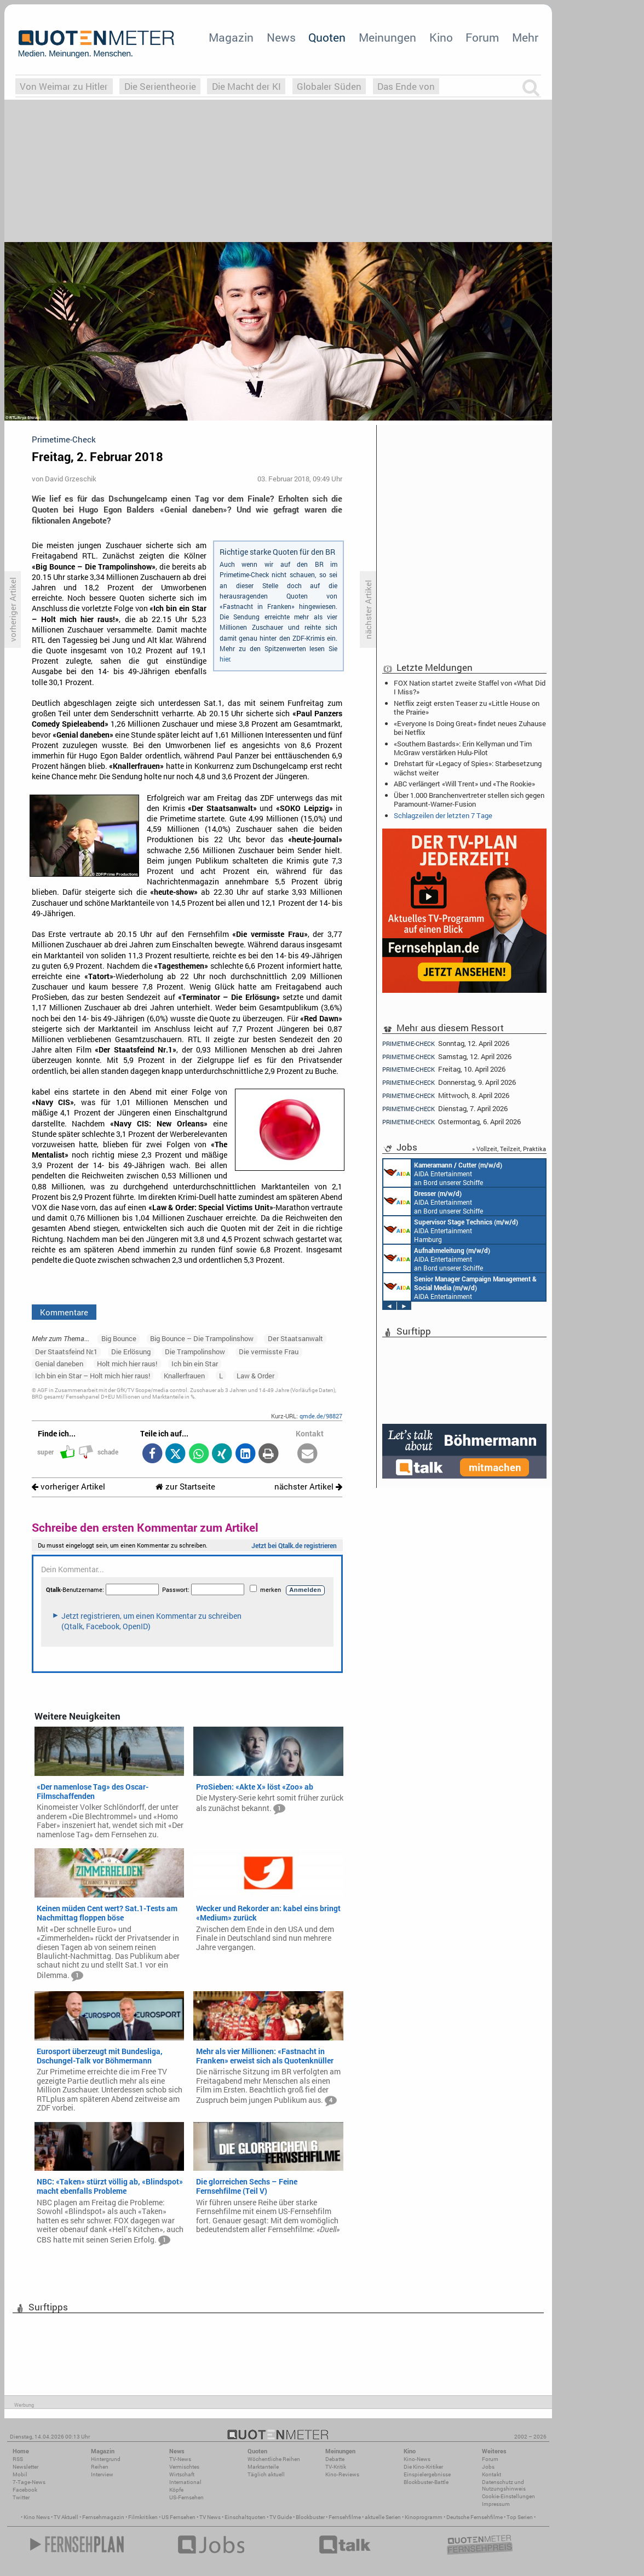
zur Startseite (185, 1486)
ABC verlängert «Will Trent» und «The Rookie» (464, 784)
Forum (482, 37)
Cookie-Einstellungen (508, 2496)
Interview (102, 2474)
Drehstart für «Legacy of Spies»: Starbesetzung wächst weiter (468, 767)
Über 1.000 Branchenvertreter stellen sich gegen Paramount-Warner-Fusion (469, 799)
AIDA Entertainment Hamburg (450, 1230)
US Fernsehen (179, 2517)
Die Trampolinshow (195, 1351)
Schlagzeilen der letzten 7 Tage (443, 815)
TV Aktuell (66, 2517)
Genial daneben (59, 1363)
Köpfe (176, 2489)
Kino (441, 37)
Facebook (25, 2489)
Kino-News (417, 2459)
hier (225, 658)
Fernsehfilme (345, 2517)
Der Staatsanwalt (295, 1338)
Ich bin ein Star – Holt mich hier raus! (92, 1375)
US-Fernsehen (186, 2497)
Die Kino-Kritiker (423, 2466)
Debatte (334, 2459)
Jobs (488, 2466)
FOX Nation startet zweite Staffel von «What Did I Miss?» (469, 687)
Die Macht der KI (246, 86)
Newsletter (25, 2466)
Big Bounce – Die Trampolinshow (202, 1338)
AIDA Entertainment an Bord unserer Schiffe (442, 1173)
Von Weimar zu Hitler (64, 86)
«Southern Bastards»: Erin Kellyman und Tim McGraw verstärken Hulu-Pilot (463, 748)
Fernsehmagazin (103, 2517)
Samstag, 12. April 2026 (446, 1056)
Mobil (20, 2474)
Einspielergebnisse (427, 2474)
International (185, 2482)
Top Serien (520, 2517)
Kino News (37, 2517)
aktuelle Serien (383, 2517)
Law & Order (255, 1375)
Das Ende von (406, 86)
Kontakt (491, 2474)
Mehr (525, 37)
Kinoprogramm (423, 2517)
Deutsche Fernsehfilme (474, 2517)
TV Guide (280, 2517)
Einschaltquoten (245, 2517)
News (281, 37)
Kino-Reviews (342, 2474)
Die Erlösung (131, 1351)
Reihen (99, 2466)
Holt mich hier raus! (127, 1363)
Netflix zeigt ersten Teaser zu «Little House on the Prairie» (466, 707)
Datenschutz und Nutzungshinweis (504, 2485)
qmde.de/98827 (321, 1416)
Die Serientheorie (160, 86)
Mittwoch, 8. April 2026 (445, 1095)
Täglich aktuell (266, 2474)
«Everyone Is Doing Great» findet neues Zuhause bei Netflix (470, 727)
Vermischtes (184, 2466)
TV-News (180, 2459)
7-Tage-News (29, 2482)
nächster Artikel (308, 1486)
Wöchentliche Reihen (274, 2459)
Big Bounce (118, 1338)
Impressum (496, 2504)
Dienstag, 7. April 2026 (445, 1108)
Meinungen (387, 37)
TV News (210, 2517)
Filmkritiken (143, 2517)
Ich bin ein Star (194, 1363)
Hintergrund (105, 2459)
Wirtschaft (181, 2474)
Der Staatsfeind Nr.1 (66, 1351)
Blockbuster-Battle (426, 2482)
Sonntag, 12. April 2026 (445, 1043)
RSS (18, 2459)
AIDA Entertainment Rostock (460, 1287)
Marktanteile (263, 2466)
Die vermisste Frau (268, 1351)
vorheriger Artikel (68, 1486)
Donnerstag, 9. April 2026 (449, 1082)
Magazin (231, 37)
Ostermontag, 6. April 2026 (451, 1121)
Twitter (21, 2497)
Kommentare (64, 1312)
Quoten (327, 37)
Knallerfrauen (184, 1375)
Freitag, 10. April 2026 (443, 1069)
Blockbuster (310, 2517)
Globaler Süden (329, 86)
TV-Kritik (335, 2466)
